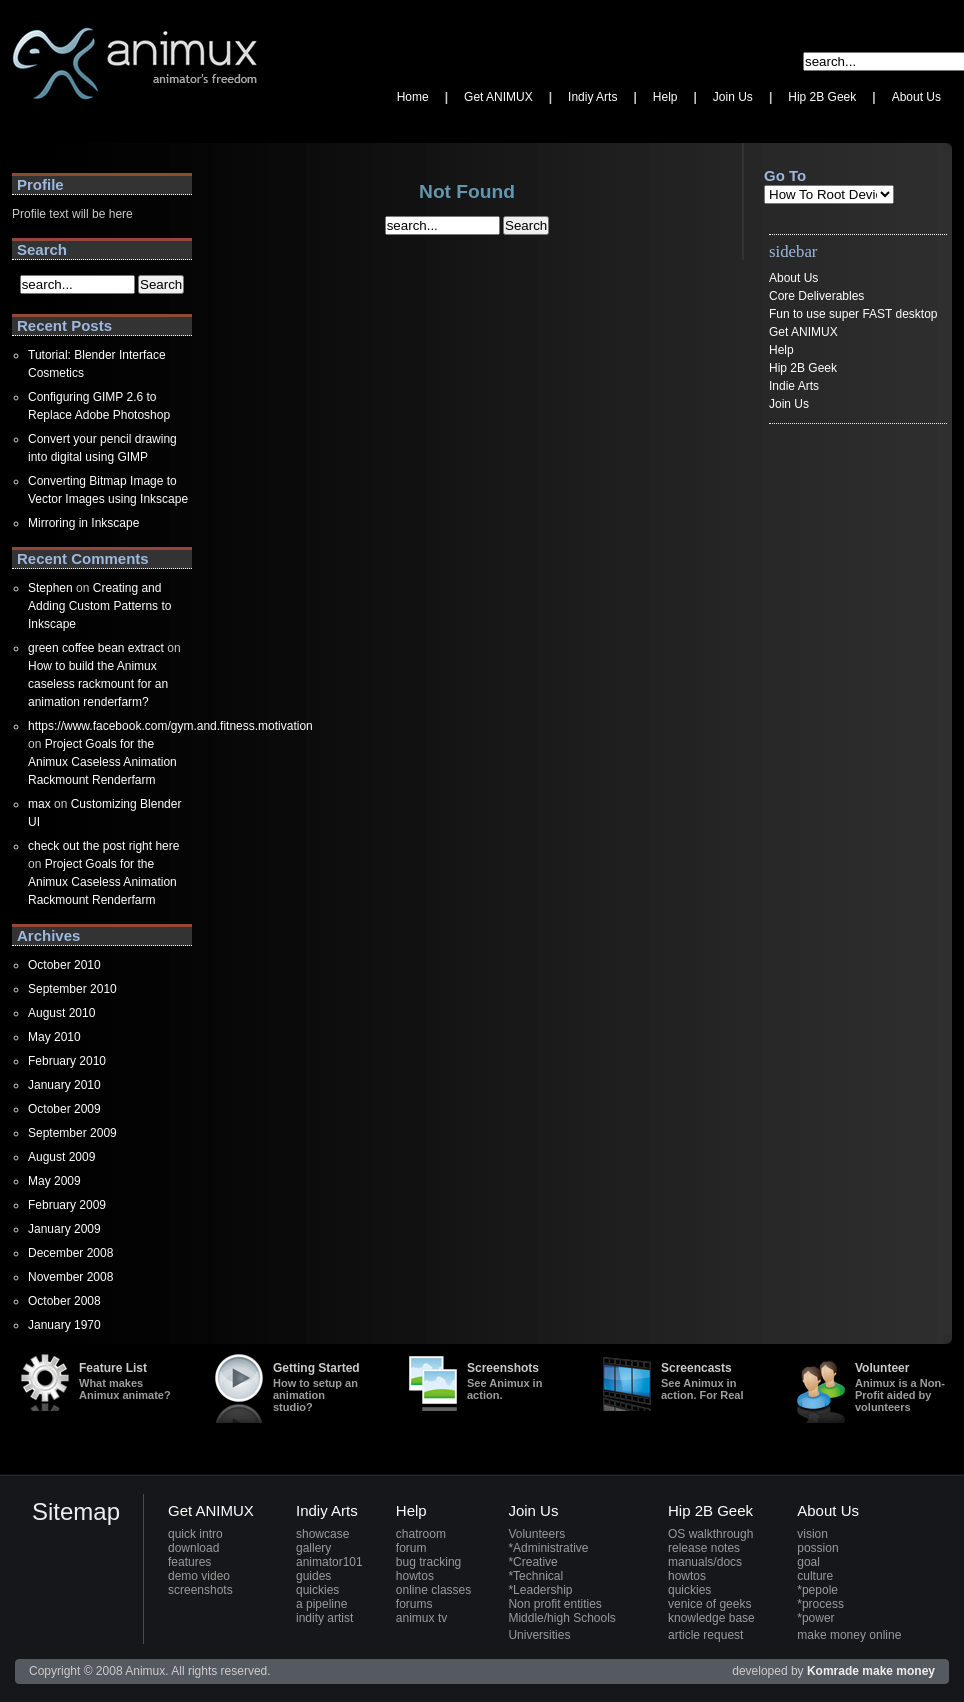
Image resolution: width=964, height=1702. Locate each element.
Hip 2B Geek (803, 368)
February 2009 (67, 1205)
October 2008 (64, 1301)
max (39, 804)
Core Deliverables (816, 296)
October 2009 (64, 1109)
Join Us (789, 404)
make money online (849, 1635)
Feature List (126, 1381)
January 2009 (64, 1229)
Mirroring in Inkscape (83, 523)
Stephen (50, 588)
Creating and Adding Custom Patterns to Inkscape (99, 606)
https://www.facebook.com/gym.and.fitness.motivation (170, 726)
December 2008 (70, 1253)
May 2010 (54, 1037)
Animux (32, 125)
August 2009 (61, 1157)
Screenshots (514, 1381)
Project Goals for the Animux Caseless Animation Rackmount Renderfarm (102, 762)
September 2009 (72, 1133)
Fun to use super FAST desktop (853, 314)
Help (781, 350)
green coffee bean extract (96, 648)
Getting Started (320, 1387)
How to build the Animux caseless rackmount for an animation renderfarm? (98, 684)
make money (898, 1671)
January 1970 (64, 1325)
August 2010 (61, 1013)
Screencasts (708, 1381)
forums (414, 1604)
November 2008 (70, 1277)
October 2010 (64, 965)
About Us (793, 278)
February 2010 (67, 1061)
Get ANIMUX (803, 332)
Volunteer (902, 1387)
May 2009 (54, 1181)
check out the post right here (103, 846)
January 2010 (64, 1085)
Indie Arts (794, 386)
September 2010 (72, 989)
